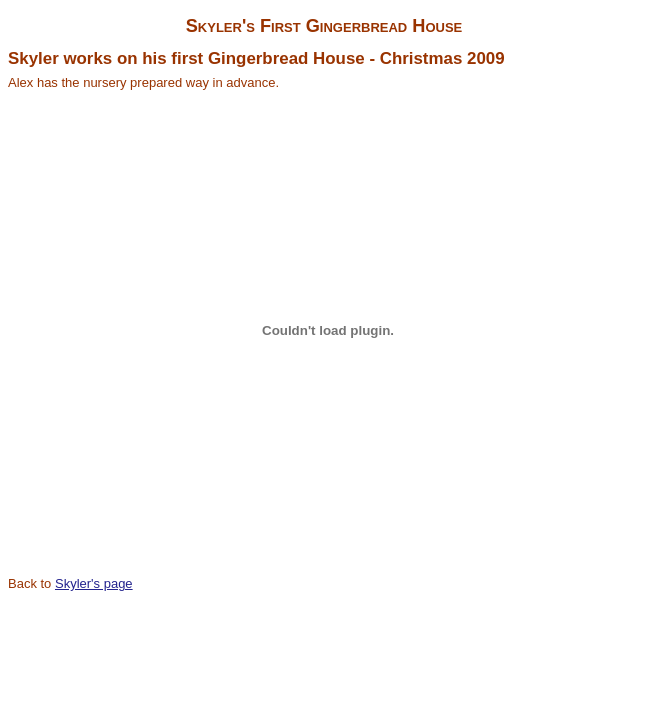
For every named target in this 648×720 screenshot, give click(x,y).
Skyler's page (94, 583)
